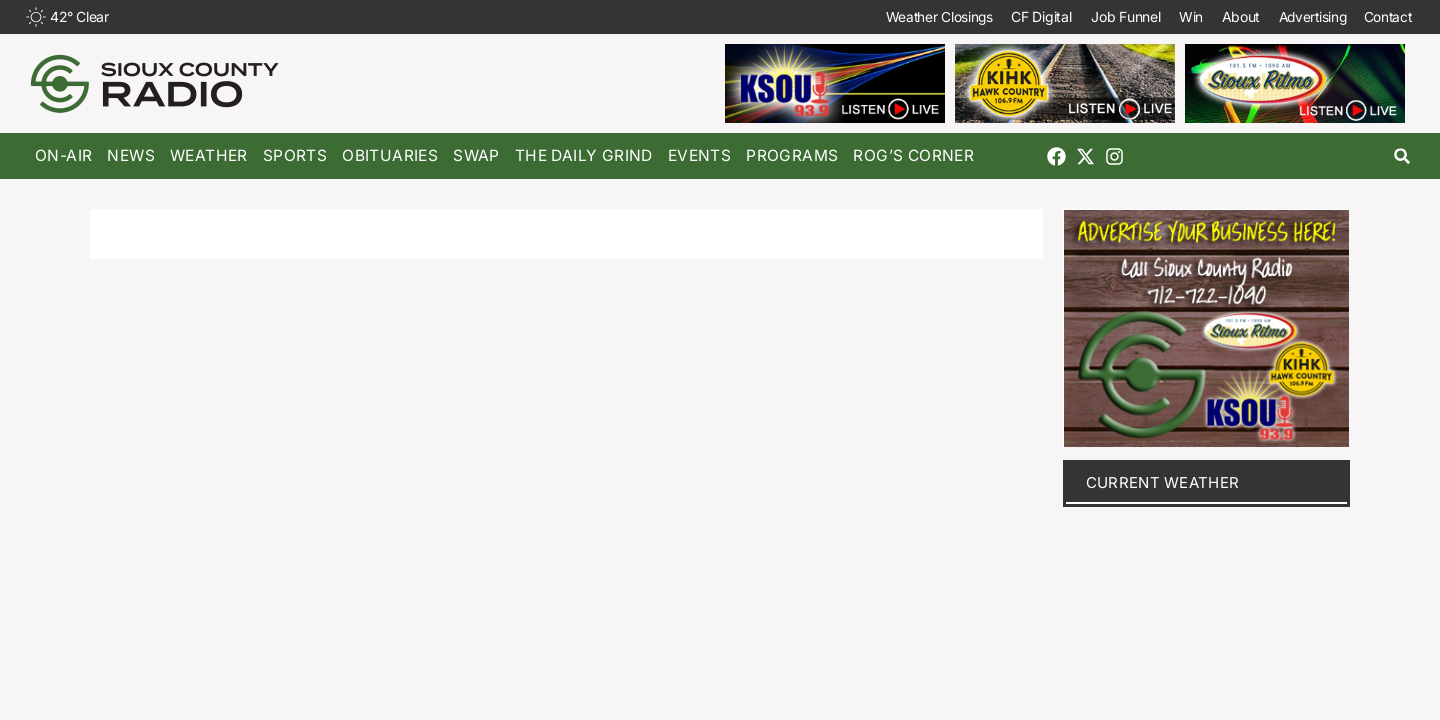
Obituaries (390, 155)
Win (1178, 16)
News (131, 155)
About (1229, 16)
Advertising (1304, 16)
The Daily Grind (584, 155)
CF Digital (1027, 16)
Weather (209, 155)
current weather (1163, 482)
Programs (792, 155)
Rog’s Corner (913, 155)
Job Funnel (1111, 16)
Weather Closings (922, 16)
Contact (1385, 16)
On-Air (63, 155)
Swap (476, 155)
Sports (295, 155)
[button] (1402, 156)
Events (699, 155)
